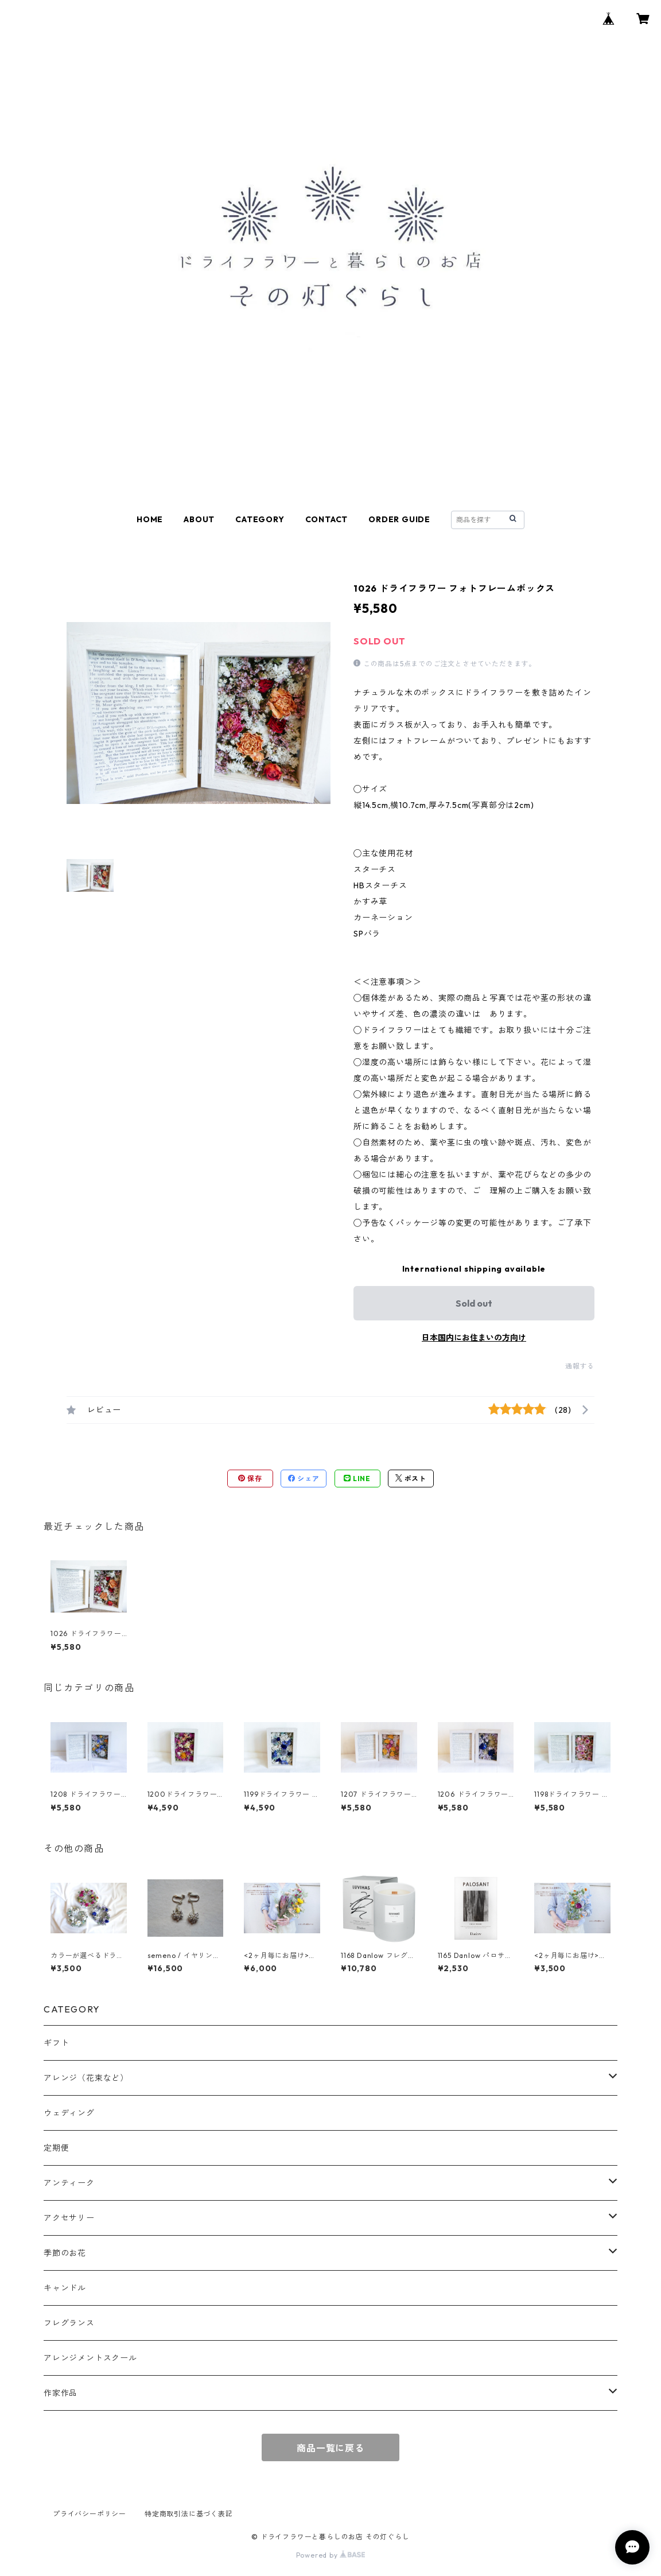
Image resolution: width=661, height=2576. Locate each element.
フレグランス (69, 2323)
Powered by (331, 2555)
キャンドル (65, 2288)
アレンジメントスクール (90, 2358)
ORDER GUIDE (399, 519)
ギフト (56, 2043)
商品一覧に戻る (330, 2448)
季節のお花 (65, 2253)
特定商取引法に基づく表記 (189, 2513)
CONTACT (326, 519)
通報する (579, 1366)
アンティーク (69, 2183)
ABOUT (199, 519)
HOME (150, 519)
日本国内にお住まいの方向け (474, 1337)
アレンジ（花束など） (86, 2078)
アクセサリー (69, 2218)
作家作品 (60, 2393)
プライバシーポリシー (89, 2513)
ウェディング (69, 2113)
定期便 (56, 2148)
